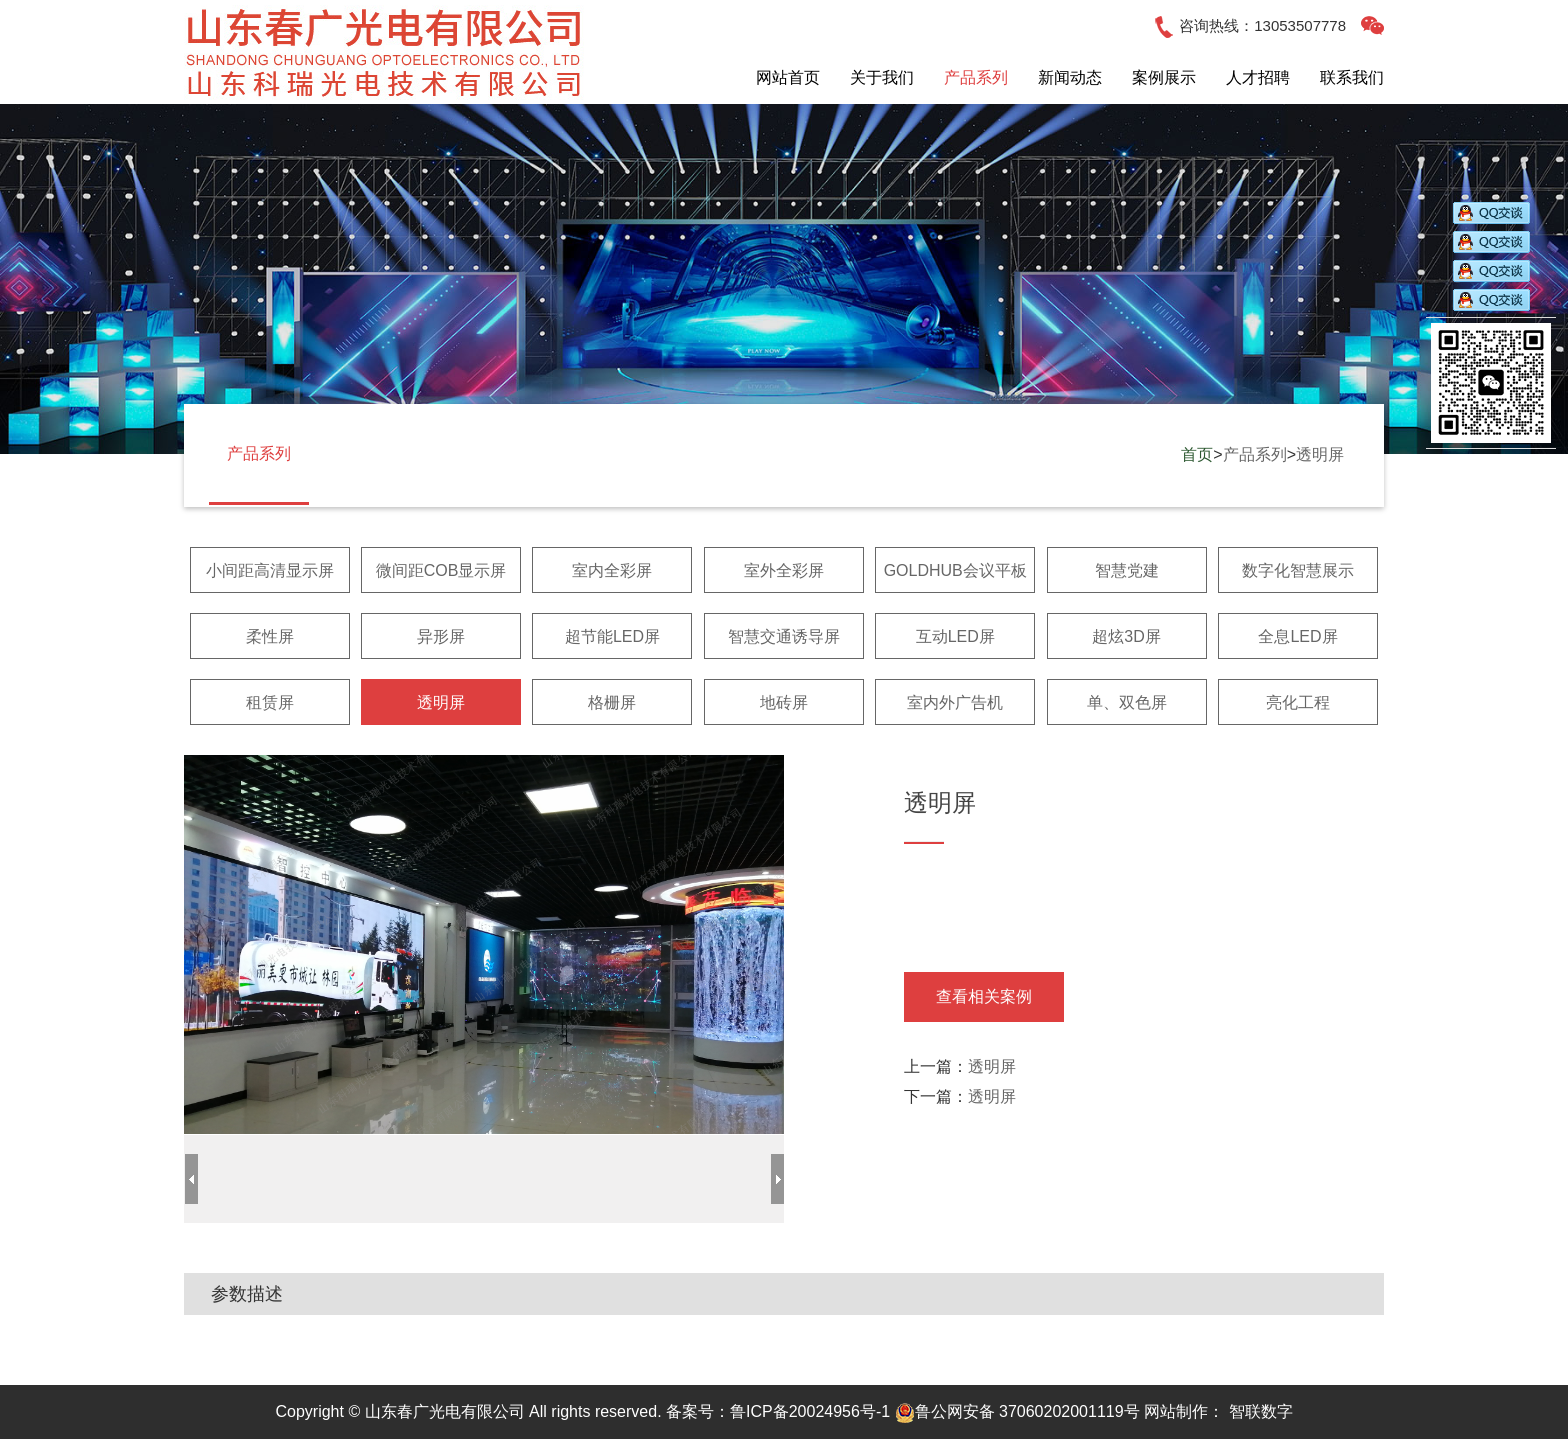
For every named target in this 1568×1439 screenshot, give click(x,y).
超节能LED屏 (612, 636)
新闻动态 (1070, 77)
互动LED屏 (955, 636)
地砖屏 (784, 702)
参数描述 (247, 1294)
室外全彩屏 (784, 570)
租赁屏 (270, 702)
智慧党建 (1127, 570)
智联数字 (1261, 1411)
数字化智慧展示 (1298, 570)
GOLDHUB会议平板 (955, 570)
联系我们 (1352, 77)
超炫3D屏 (1126, 636)
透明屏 (1320, 454)
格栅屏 (612, 702)
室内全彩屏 (612, 570)
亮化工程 (1298, 702)
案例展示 (1164, 77)
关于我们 (882, 77)
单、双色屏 (1127, 702)
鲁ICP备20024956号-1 (810, 1411)
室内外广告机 (955, 702)
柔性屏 (270, 636)
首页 (1197, 454)
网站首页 (788, 77)
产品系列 (976, 77)
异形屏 (441, 636)
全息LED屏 (1297, 636)
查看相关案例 (984, 996)
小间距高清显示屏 (270, 570)
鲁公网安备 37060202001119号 (1017, 1411)
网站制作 (1176, 1411)
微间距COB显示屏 (441, 570)
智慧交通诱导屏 (784, 636)
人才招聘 (1258, 77)
